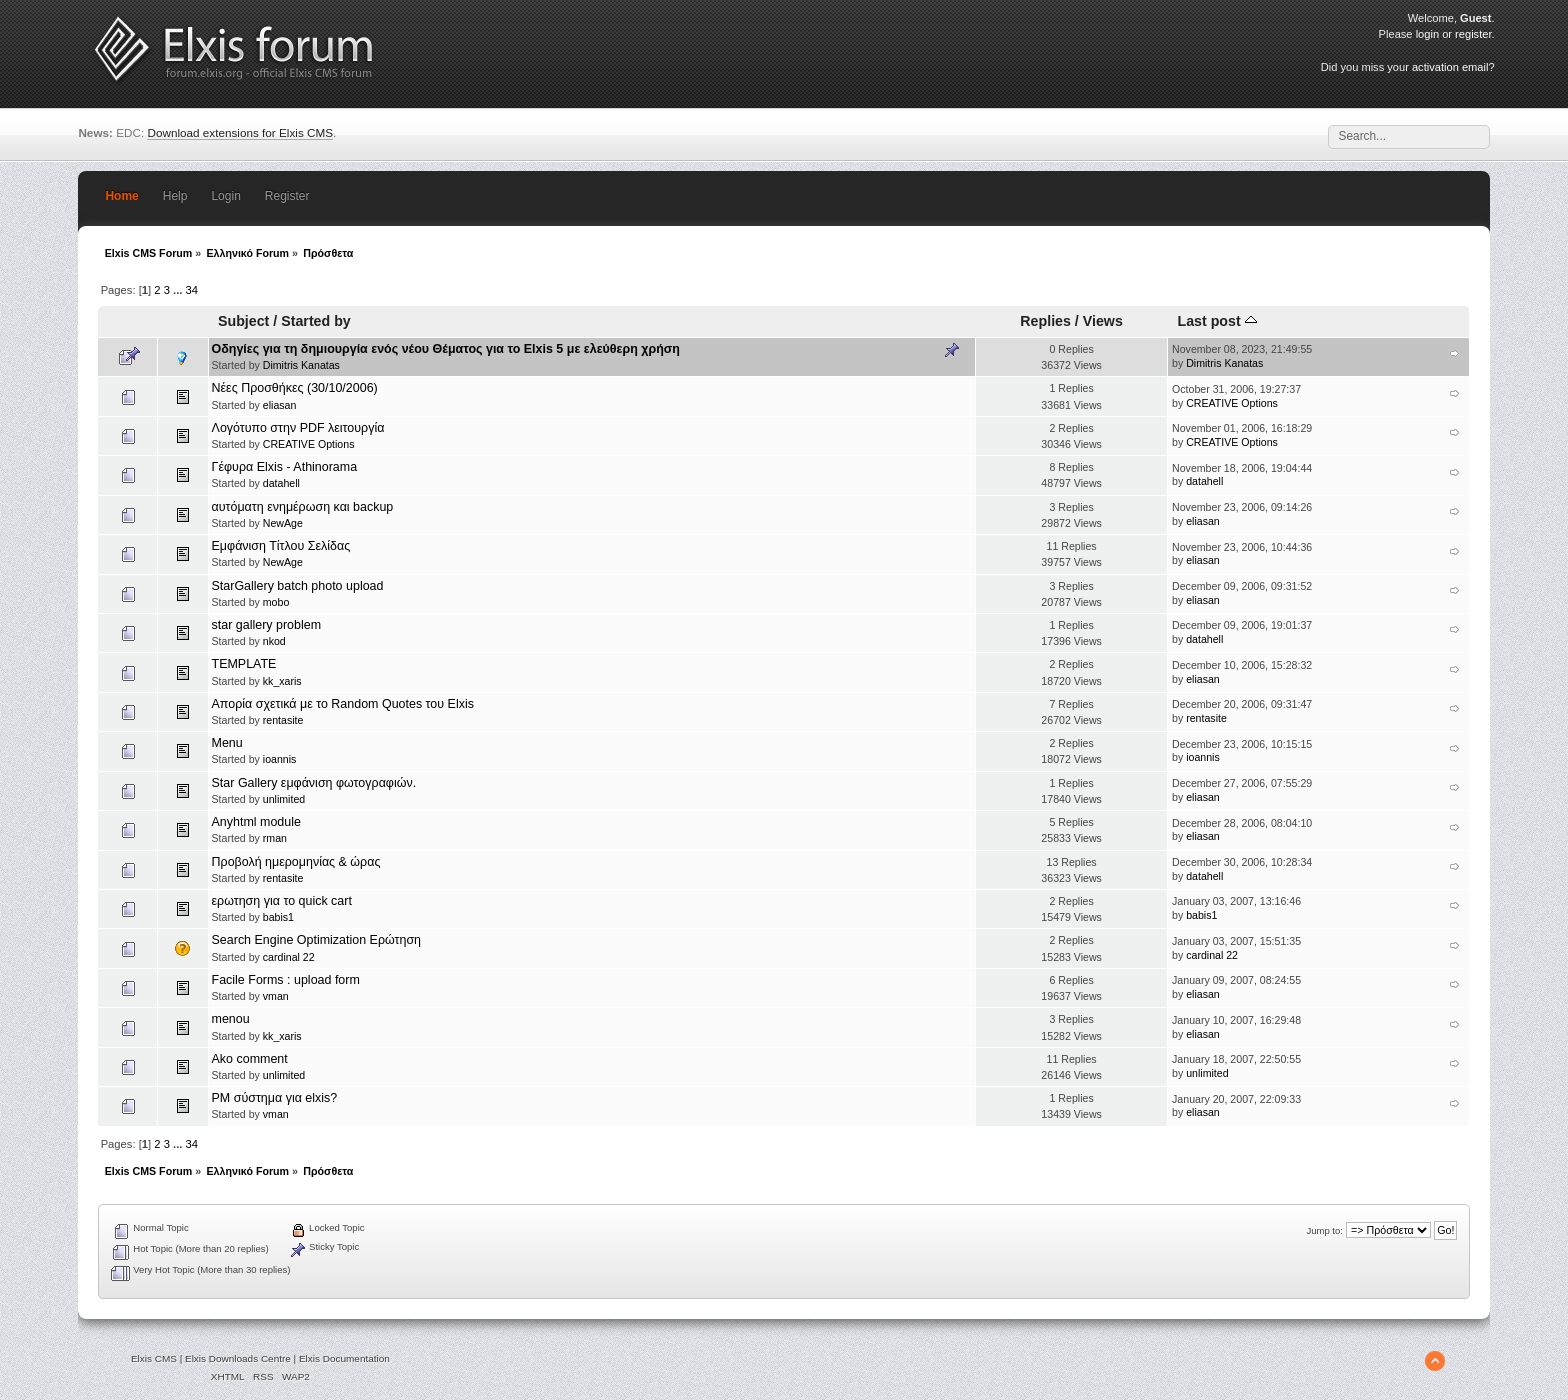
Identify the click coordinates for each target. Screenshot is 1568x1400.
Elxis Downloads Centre (238, 1358)
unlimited (284, 799)
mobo (276, 602)
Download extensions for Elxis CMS (240, 132)
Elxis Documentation (344, 1358)
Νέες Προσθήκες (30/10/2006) (295, 388)
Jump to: (1324, 1230)
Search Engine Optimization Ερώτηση (316, 940)
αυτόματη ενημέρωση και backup (303, 507)
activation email (1450, 67)
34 (192, 290)
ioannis (280, 759)
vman (276, 996)
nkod (274, 641)
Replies (1045, 321)
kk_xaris (282, 681)
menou (231, 1019)
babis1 (278, 917)
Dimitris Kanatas (301, 365)
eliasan (280, 405)
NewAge (283, 523)
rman (275, 838)
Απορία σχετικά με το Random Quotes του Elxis (343, 704)
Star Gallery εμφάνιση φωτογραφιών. (314, 783)
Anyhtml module (256, 822)
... (179, 290)
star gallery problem (267, 625)
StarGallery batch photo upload (298, 586)
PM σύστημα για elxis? (275, 1098)
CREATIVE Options (1232, 403)
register (1473, 34)
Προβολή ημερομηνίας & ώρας (296, 862)
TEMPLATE (244, 664)
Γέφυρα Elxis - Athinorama (285, 467)
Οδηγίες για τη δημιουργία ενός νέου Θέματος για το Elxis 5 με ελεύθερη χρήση (446, 349)
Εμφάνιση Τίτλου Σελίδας (281, 546)
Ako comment (250, 1059)
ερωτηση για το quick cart (282, 901)
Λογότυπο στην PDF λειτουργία (298, 428)
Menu (227, 743)
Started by (316, 321)
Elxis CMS (154, 1358)
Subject (243, 321)
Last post (1217, 321)
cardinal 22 (289, 957)
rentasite (283, 720)
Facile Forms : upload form (286, 980)
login (1427, 34)
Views (1103, 321)
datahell (281, 483)
